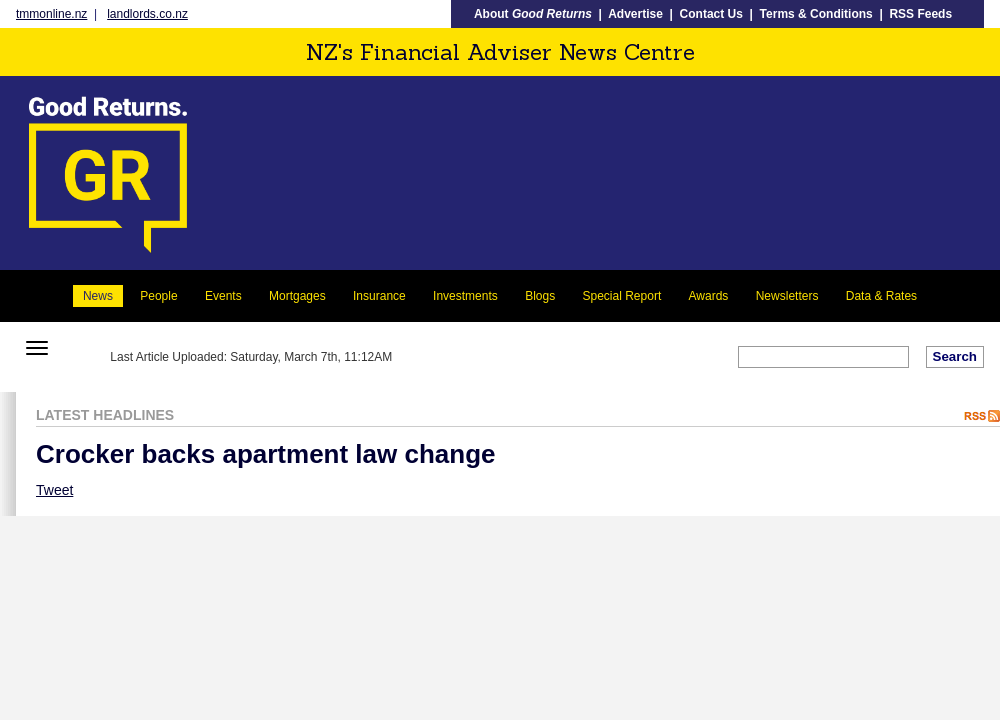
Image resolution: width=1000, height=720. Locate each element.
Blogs (540, 296)
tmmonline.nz (51, 14)
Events (223, 296)
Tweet (54, 490)
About (533, 14)
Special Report (622, 296)
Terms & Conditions (816, 14)
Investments (465, 296)
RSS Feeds (920, 14)
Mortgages (297, 296)
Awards (709, 296)
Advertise (635, 14)
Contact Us (711, 14)
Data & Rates (881, 296)
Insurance (379, 296)
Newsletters (787, 296)
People (158, 296)
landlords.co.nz (147, 14)
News (98, 296)
